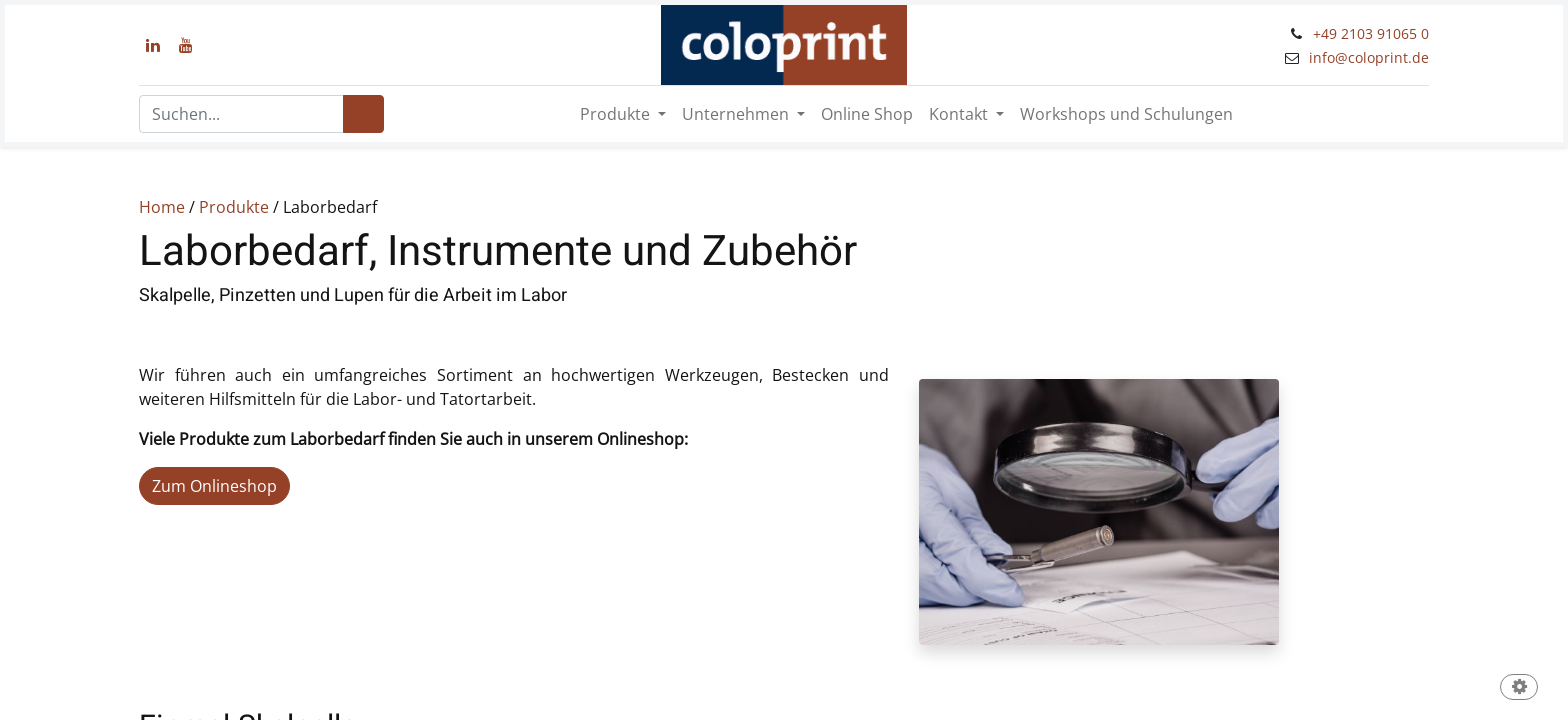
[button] (1519, 688)
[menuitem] (867, 114)
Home (162, 207)
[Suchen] (363, 114)
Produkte (234, 207)
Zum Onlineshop (214, 486)
